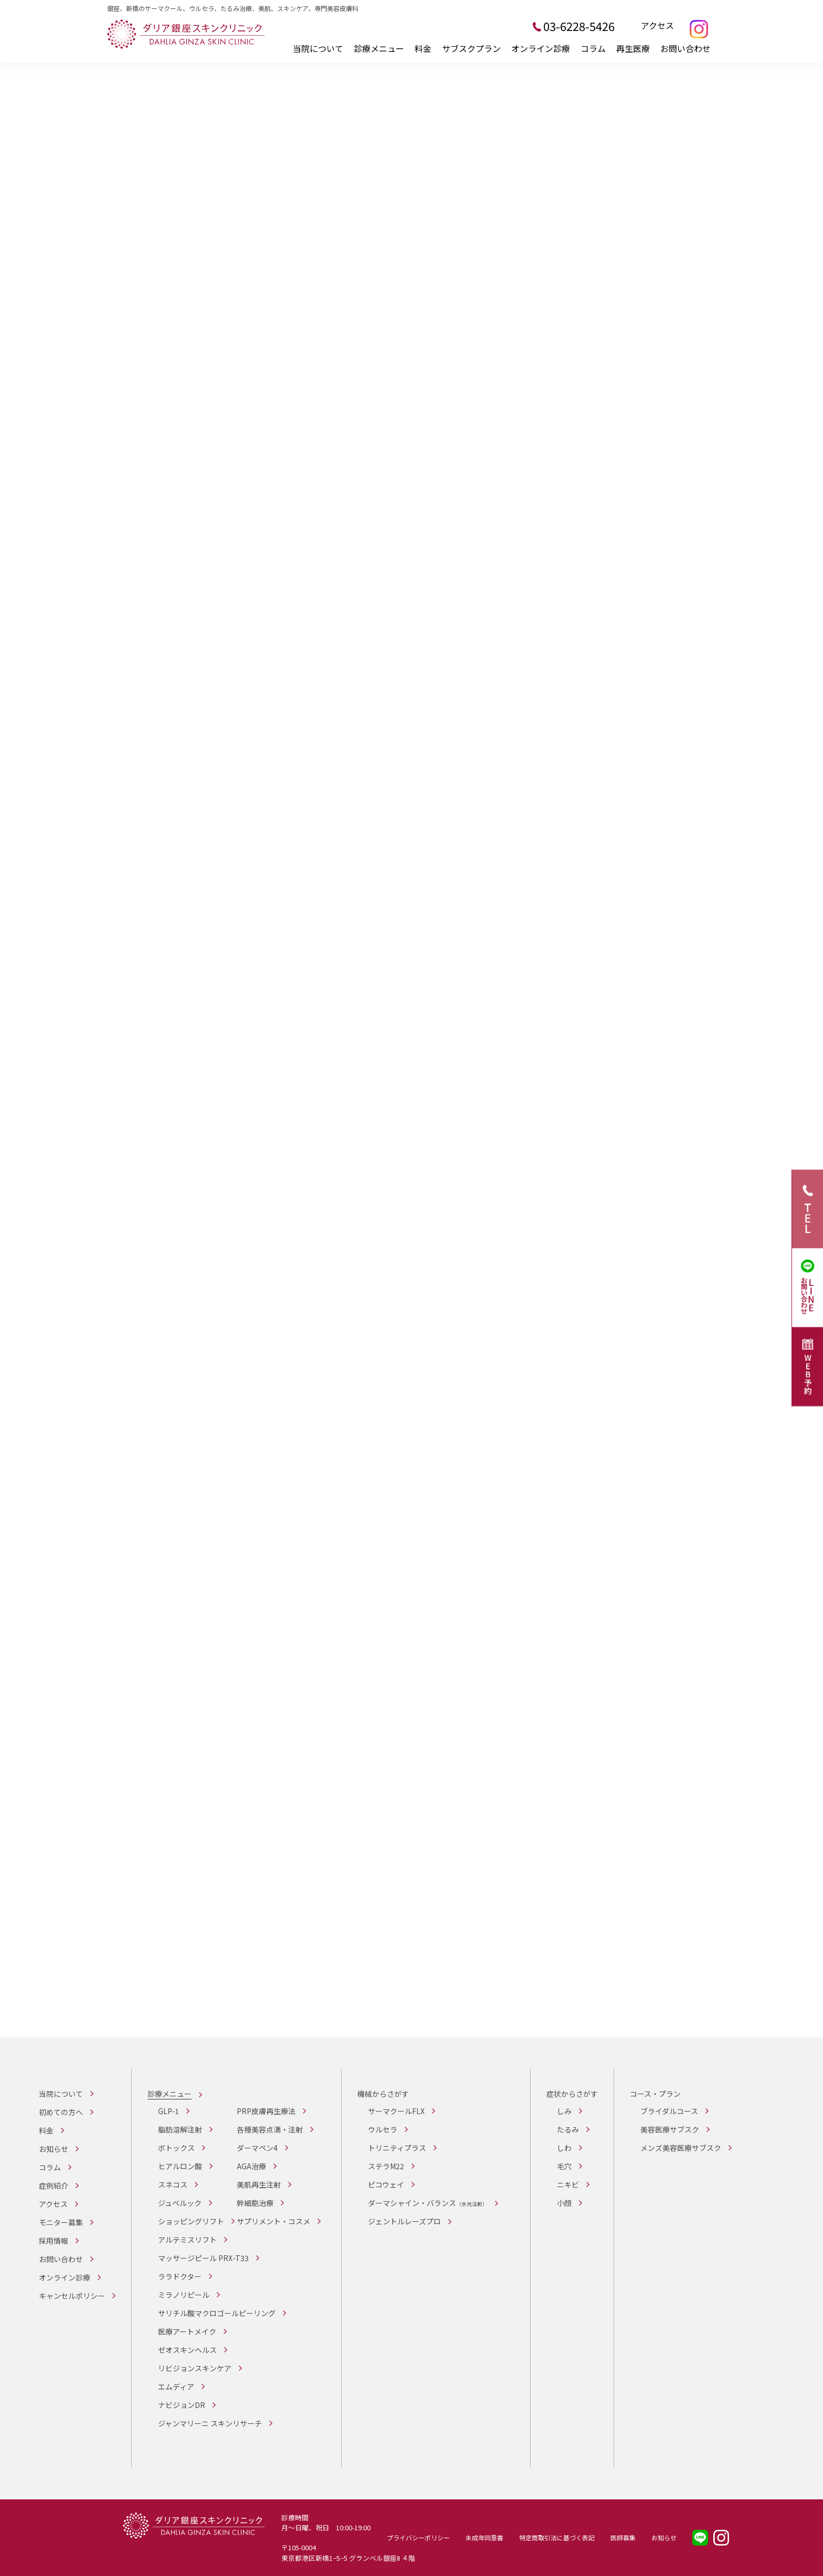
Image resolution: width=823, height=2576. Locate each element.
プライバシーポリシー (418, 2537)
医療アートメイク (187, 2331)
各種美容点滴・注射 (270, 2129)
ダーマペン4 (257, 2147)
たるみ (568, 2129)
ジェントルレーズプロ (404, 2221)
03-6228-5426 (579, 25)
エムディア (176, 2386)
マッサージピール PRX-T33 (203, 2258)
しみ (564, 2111)
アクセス (657, 25)
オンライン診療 (540, 48)
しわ (564, 2147)
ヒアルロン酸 (180, 2166)
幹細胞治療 (255, 2203)
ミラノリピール (183, 2294)
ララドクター (180, 2276)
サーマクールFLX (396, 2111)
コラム (593, 48)
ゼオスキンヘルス (187, 2350)
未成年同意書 (484, 2537)
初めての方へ (61, 2112)
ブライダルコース (669, 2111)
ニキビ (568, 2184)
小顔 (564, 2203)
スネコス (172, 2184)
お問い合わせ (685, 48)
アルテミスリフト (187, 2239)
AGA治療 (251, 2166)
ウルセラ (382, 2129)
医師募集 (623, 2537)
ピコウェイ (386, 2184)
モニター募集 (61, 2222)
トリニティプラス (397, 2147)
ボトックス (176, 2147)
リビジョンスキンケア (194, 2368)
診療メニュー (379, 48)
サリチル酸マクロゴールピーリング (217, 2313)
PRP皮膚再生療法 (266, 2111)
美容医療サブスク (669, 2129)
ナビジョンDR (181, 2405)
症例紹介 (53, 2185)
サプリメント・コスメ (273, 2221)
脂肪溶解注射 (180, 2129)
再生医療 (633, 48)
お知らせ (53, 2149)
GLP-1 (168, 2111)
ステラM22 (386, 2166)
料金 (423, 48)
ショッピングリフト (191, 2221)
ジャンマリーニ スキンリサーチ (210, 2423)
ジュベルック (180, 2203)
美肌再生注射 (259, 2184)
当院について (318, 48)
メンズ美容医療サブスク (680, 2147)
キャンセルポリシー (72, 2295)
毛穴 (564, 2166)
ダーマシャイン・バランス (428, 2203)
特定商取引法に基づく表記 (557, 2537)
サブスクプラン (471, 48)
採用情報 (53, 2240)
